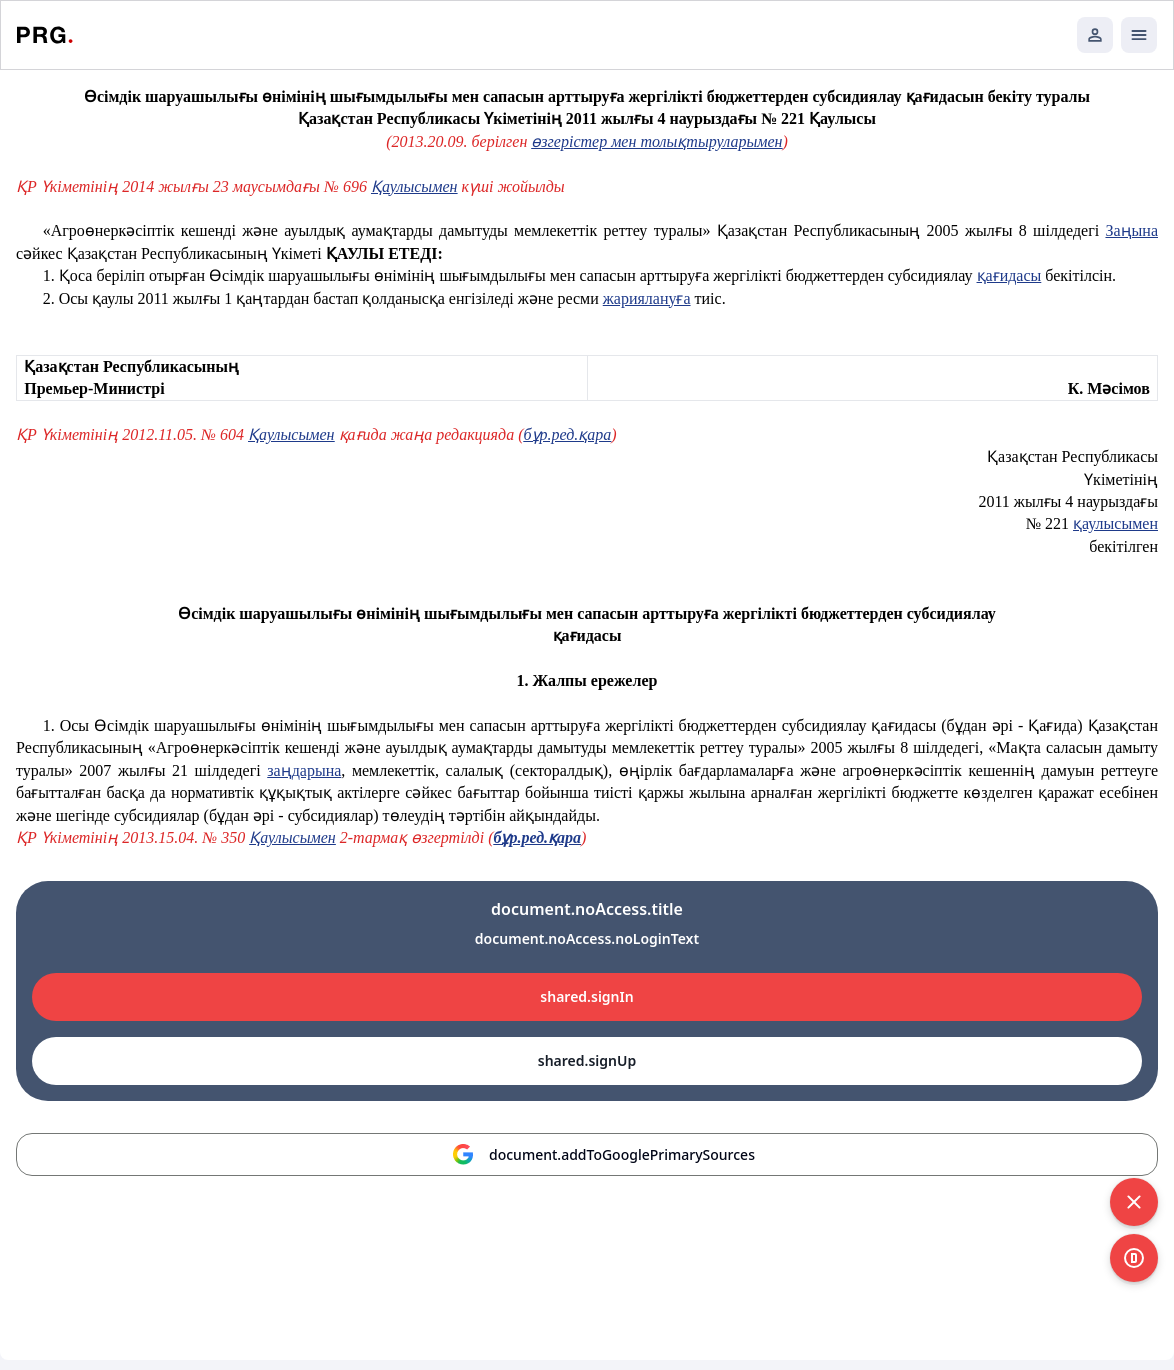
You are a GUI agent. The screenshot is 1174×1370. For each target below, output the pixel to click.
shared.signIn (586, 996)
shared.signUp (587, 1060)
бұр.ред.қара (567, 434)
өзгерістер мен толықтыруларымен (656, 141)
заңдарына (304, 770)
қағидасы (1009, 275)
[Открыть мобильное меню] (1139, 35)
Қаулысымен (414, 186)
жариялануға (647, 298)
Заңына (1131, 230)
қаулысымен (1115, 523)
